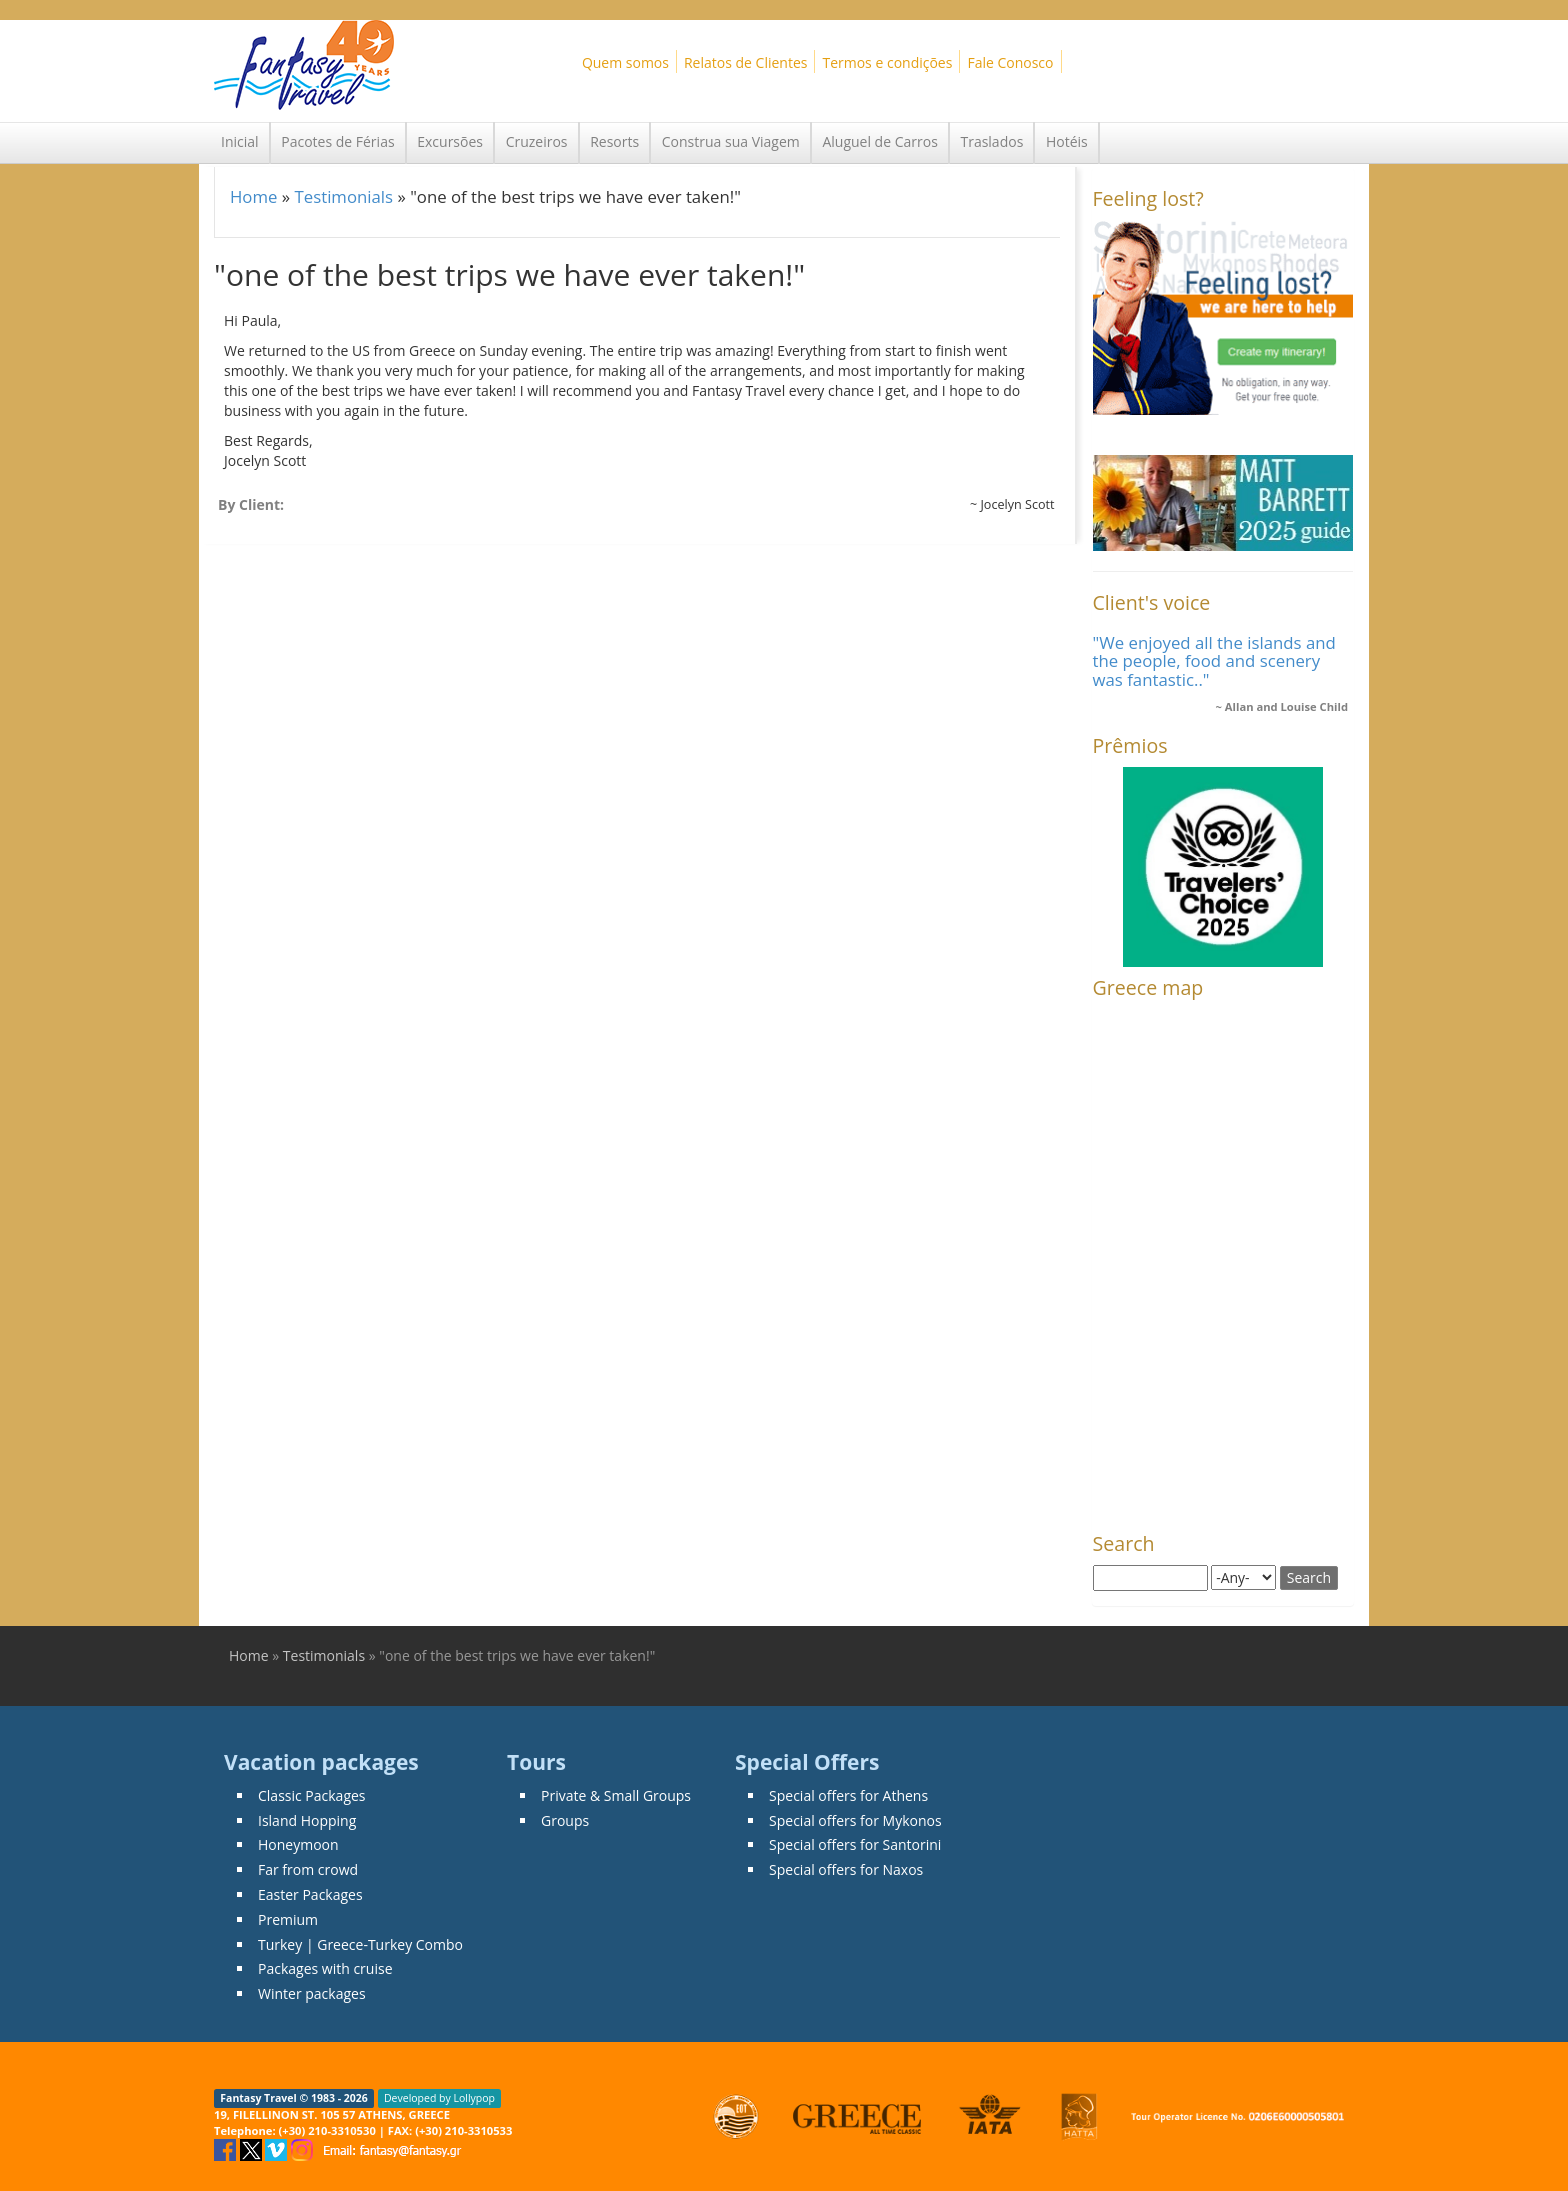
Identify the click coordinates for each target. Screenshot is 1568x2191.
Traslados (991, 141)
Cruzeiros (537, 141)
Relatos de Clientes (745, 62)
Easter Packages (310, 1894)
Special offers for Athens (848, 1795)
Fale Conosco (1010, 62)
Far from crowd (308, 1869)
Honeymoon (298, 1844)
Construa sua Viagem (731, 141)
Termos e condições (887, 62)
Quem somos (625, 62)
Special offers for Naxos (846, 1869)
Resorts (614, 141)
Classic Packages (312, 1795)
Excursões (450, 141)
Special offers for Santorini (855, 1844)
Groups (565, 1820)
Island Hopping (307, 1820)
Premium (288, 1919)
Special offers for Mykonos (855, 1820)
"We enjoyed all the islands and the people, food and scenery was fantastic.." (1214, 661)
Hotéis (1067, 141)
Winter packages (312, 1993)
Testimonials (343, 196)
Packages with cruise (325, 1968)
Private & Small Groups (616, 1795)
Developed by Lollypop (439, 2098)
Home (253, 196)
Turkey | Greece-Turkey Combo (360, 1944)
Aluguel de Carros (879, 141)
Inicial (240, 141)
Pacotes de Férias (337, 141)
